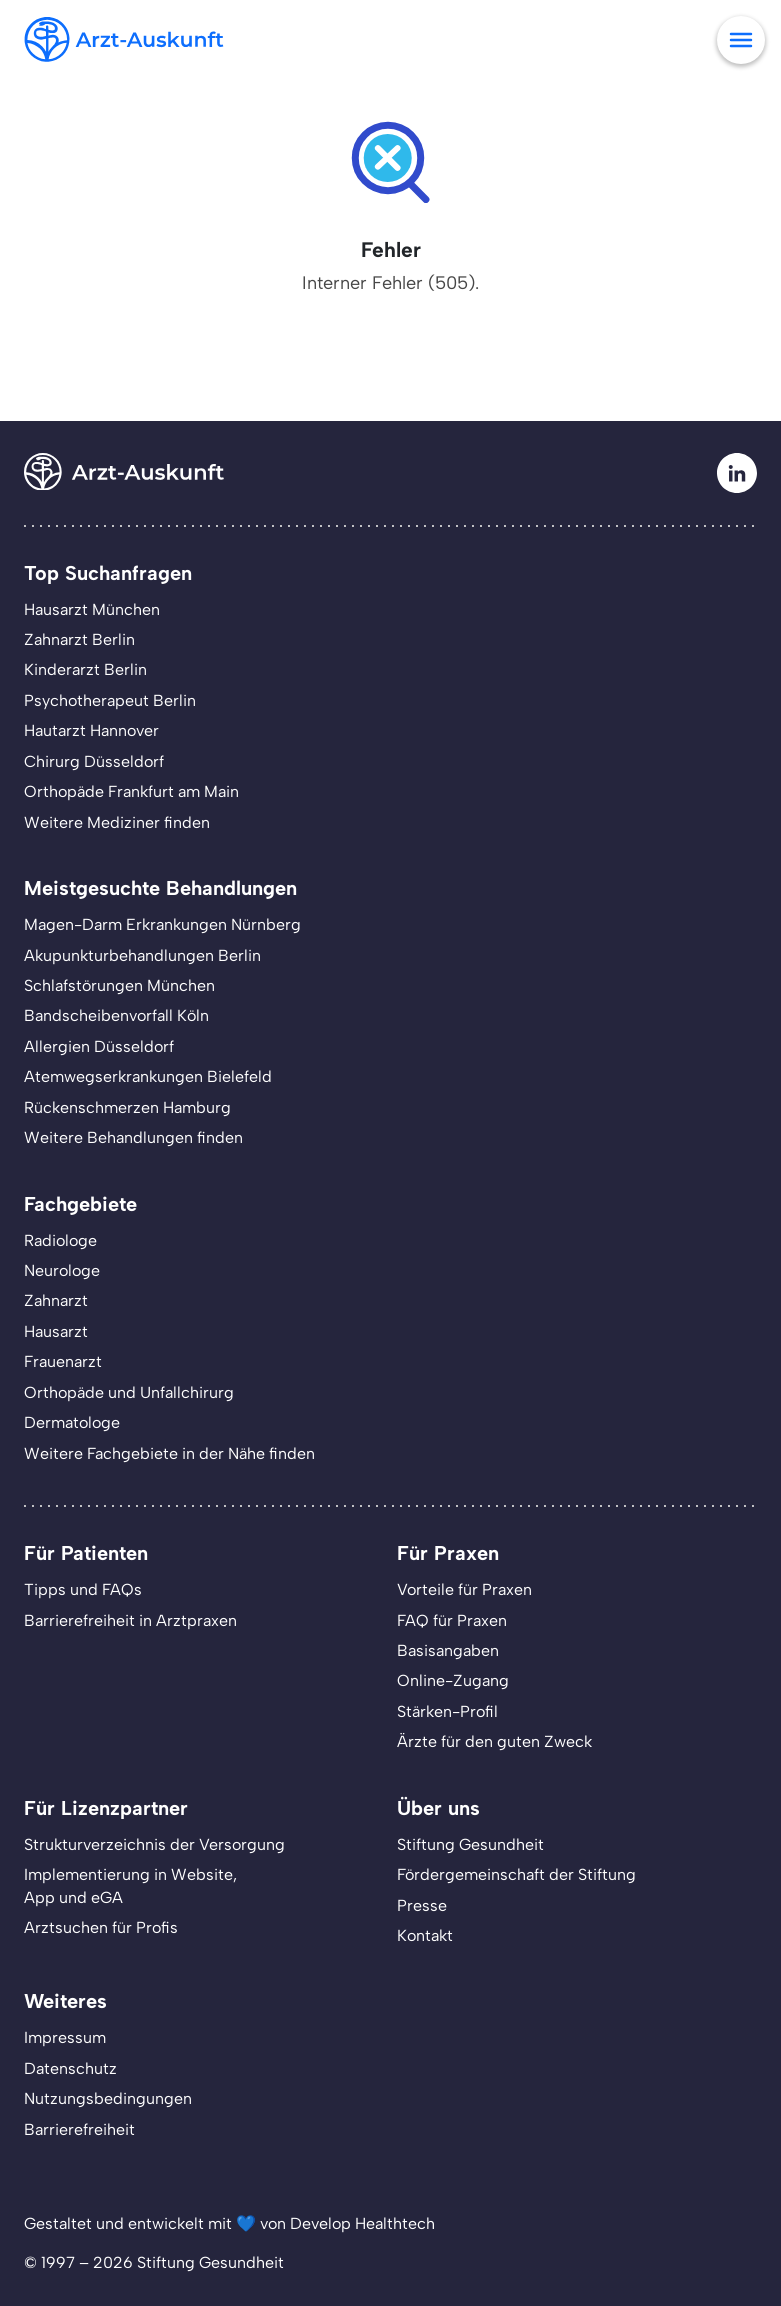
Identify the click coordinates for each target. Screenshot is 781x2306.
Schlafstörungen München (119, 985)
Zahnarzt (56, 1300)
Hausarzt (56, 1331)
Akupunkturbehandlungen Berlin (142, 955)
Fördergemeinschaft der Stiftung (516, 1874)
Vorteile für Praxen (464, 1589)
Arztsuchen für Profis (101, 1927)
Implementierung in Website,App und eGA (130, 1885)
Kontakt (425, 1935)
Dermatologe (72, 1422)
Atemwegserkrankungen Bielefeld (148, 1076)
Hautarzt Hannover (91, 730)
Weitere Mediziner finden (117, 822)
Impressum (65, 2037)
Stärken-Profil (447, 1711)
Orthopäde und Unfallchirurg (129, 1392)
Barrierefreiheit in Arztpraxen (130, 1620)
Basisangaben (448, 1650)
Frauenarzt (63, 1361)
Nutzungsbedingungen (108, 2098)
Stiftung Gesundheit (470, 1844)
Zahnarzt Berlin (79, 639)
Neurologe (62, 1270)
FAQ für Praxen (452, 1620)
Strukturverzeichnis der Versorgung (154, 1844)
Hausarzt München (92, 609)
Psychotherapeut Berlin (110, 700)
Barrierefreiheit (79, 2129)
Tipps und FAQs (83, 1589)
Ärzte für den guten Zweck (494, 1741)
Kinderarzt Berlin (85, 669)
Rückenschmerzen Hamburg (127, 1107)
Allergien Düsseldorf (99, 1046)
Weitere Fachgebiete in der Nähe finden (169, 1453)
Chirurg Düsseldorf (94, 761)
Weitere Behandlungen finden (133, 1137)
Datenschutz (70, 2068)
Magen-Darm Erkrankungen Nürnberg (162, 924)
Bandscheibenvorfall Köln (116, 1015)
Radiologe (60, 1240)
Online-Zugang (453, 1680)
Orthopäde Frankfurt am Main (131, 791)
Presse (422, 1905)
